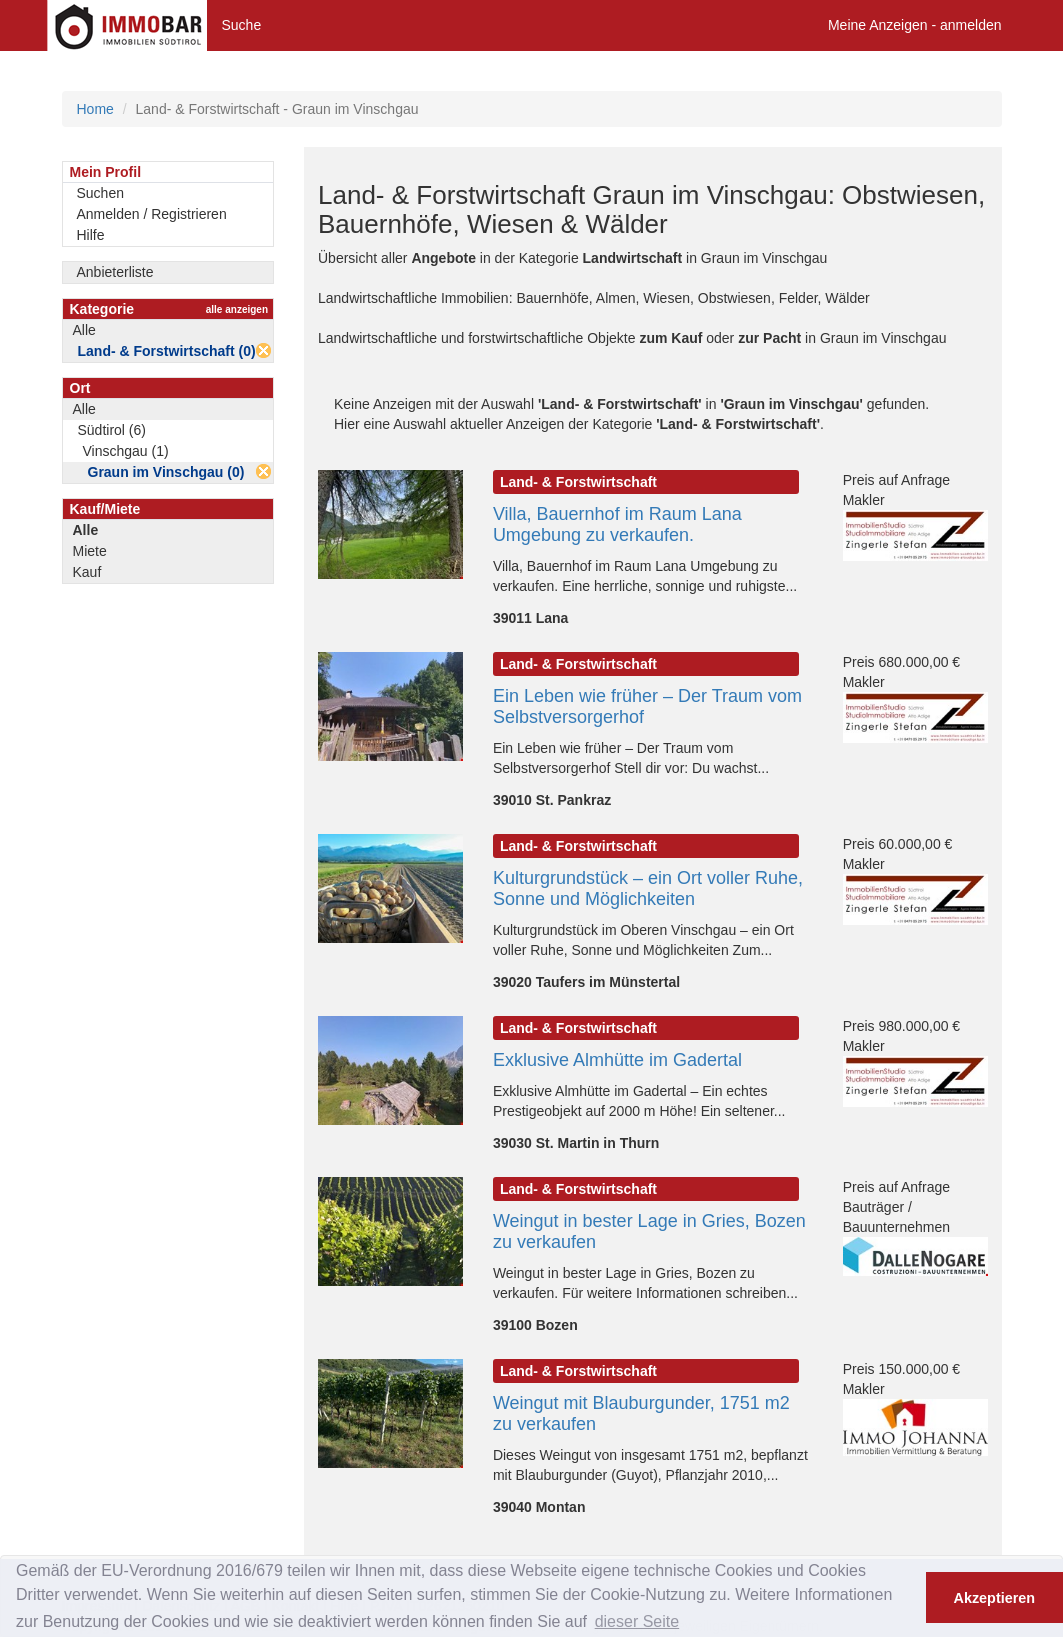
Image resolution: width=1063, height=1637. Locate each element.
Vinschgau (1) (126, 451)
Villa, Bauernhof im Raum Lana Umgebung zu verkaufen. (617, 524)
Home (95, 109)
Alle (84, 330)
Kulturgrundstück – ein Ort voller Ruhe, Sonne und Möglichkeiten (648, 888)
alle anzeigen (237, 309)
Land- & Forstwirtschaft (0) (167, 351)
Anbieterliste (115, 272)
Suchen (100, 193)
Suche (242, 25)
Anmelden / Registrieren (152, 214)
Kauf (87, 572)
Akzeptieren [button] (995, 1598)
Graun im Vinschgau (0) (166, 472)
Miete (90, 551)
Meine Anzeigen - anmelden (915, 25)
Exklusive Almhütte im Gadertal (617, 1060)
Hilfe (91, 235)
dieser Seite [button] (637, 1621)
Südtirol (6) (112, 430)
